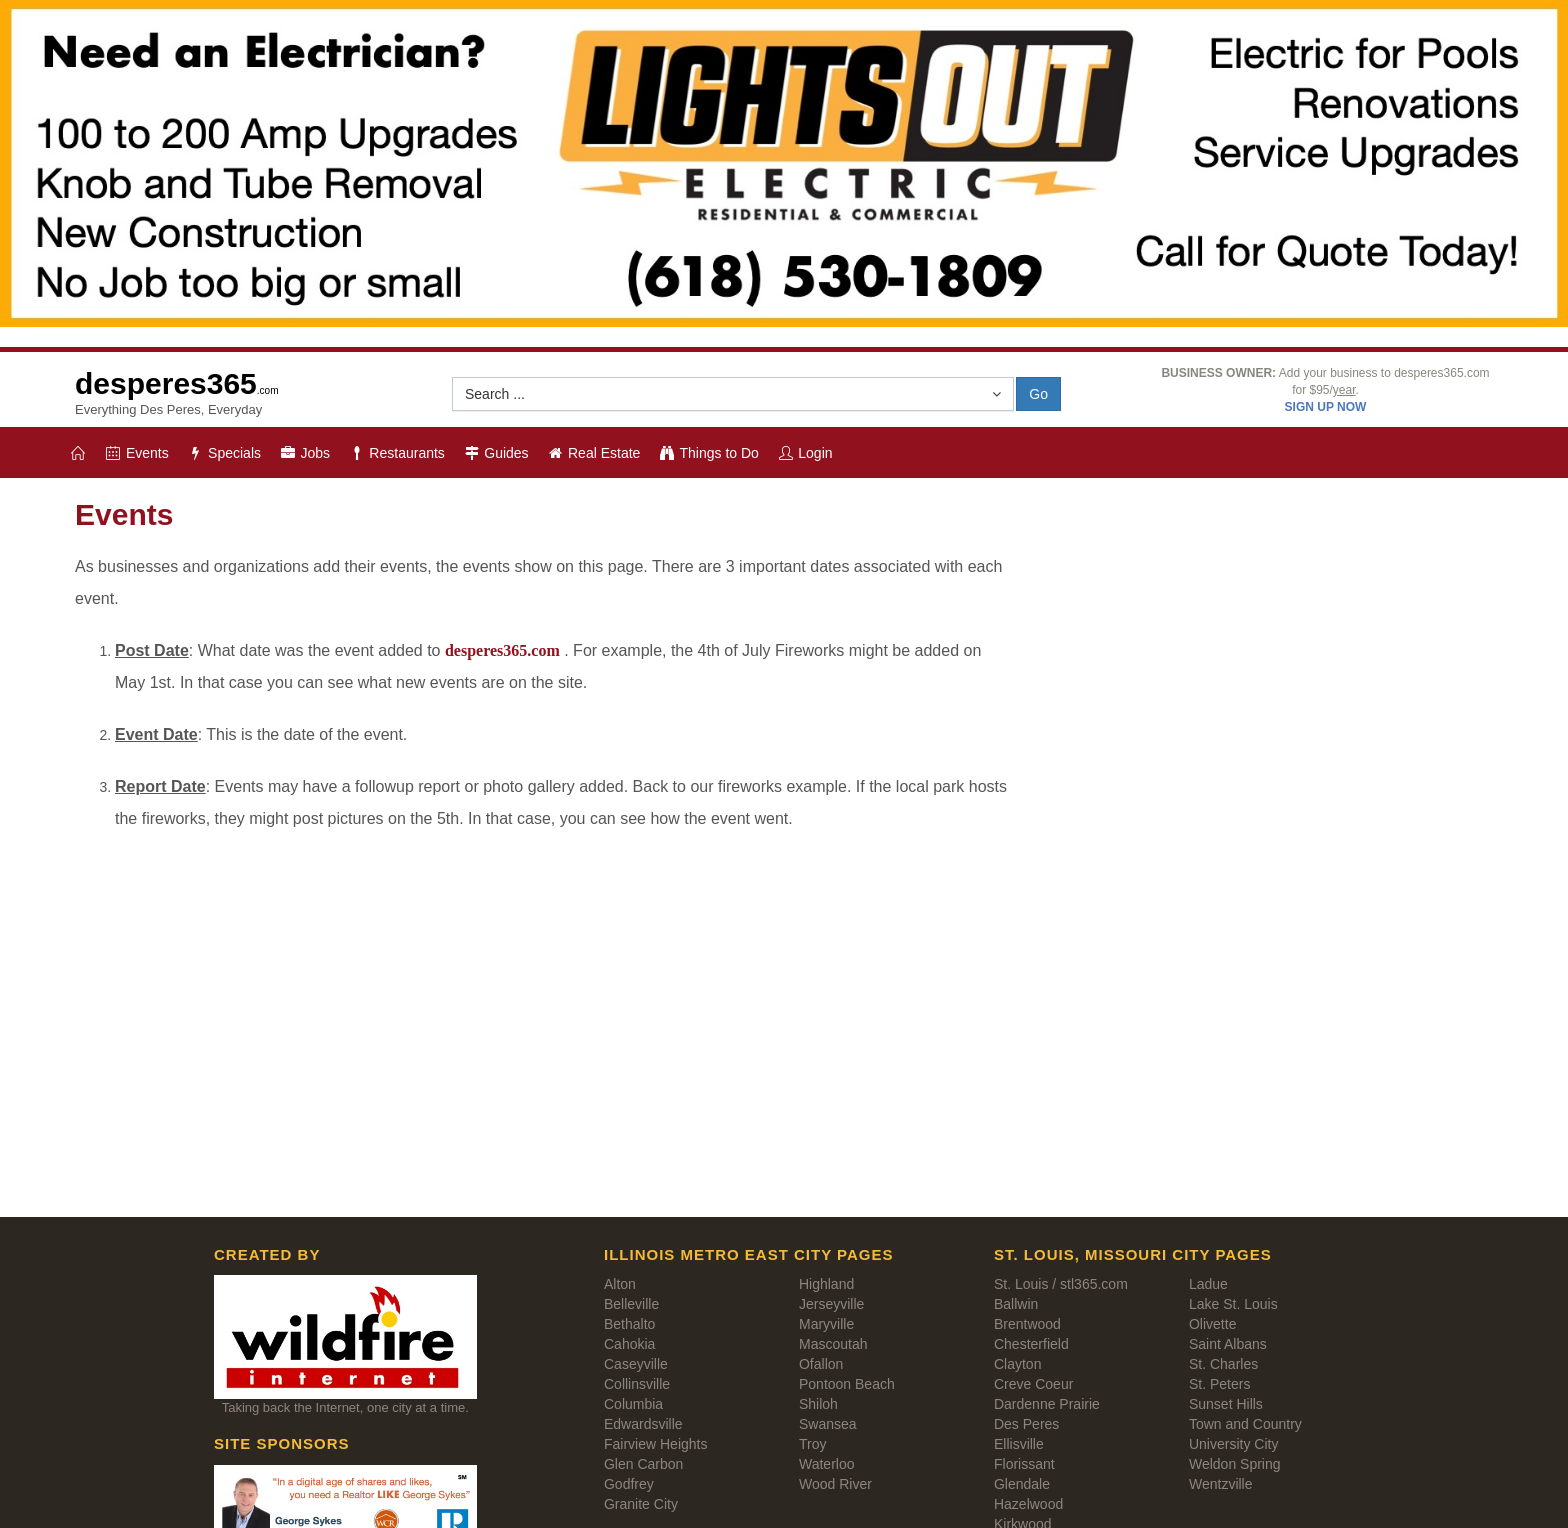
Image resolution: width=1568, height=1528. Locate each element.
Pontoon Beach (847, 1384)
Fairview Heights (655, 1444)
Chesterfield (1031, 1344)
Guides (496, 453)
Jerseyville (831, 1304)
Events (137, 453)
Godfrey (629, 1484)
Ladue (1208, 1284)
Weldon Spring (1235, 1464)
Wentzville (1221, 1484)
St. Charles (1223, 1364)
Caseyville (636, 1364)
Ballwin (1016, 1304)
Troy (812, 1444)
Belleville (631, 1304)
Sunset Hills (1226, 1404)
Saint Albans (1228, 1344)
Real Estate (594, 453)
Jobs (304, 453)
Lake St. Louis (1233, 1304)
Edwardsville (643, 1424)
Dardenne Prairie (1047, 1404)
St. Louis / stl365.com (1061, 1284)
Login (805, 453)
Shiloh (818, 1404)
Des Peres (1026, 1424)
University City (1233, 1444)
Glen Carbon (643, 1464)
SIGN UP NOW (1326, 407)
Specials (224, 453)
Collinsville (637, 1384)
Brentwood (1027, 1324)
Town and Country (1245, 1424)
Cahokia (629, 1344)
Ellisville (1019, 1444)
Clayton (1017, 1364)
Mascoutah (833, 1344)
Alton (620, 1284)
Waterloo (827, 1464)
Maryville (826, 1324)
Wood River (835, 1484)
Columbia (633, 1404)
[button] (733, 394)
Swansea (828, 1424)
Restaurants (396, 453)
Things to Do (708, 453)
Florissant (1024, 1464)
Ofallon (821, 1364)
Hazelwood (1028, 1504)
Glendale (1022, 1484)
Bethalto (629, 1324)
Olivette (1212, 1324)
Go (1038, 394)
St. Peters (1219, 1384)
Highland (826, 1284)
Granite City (641, 1504)
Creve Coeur (1033, 1384)
